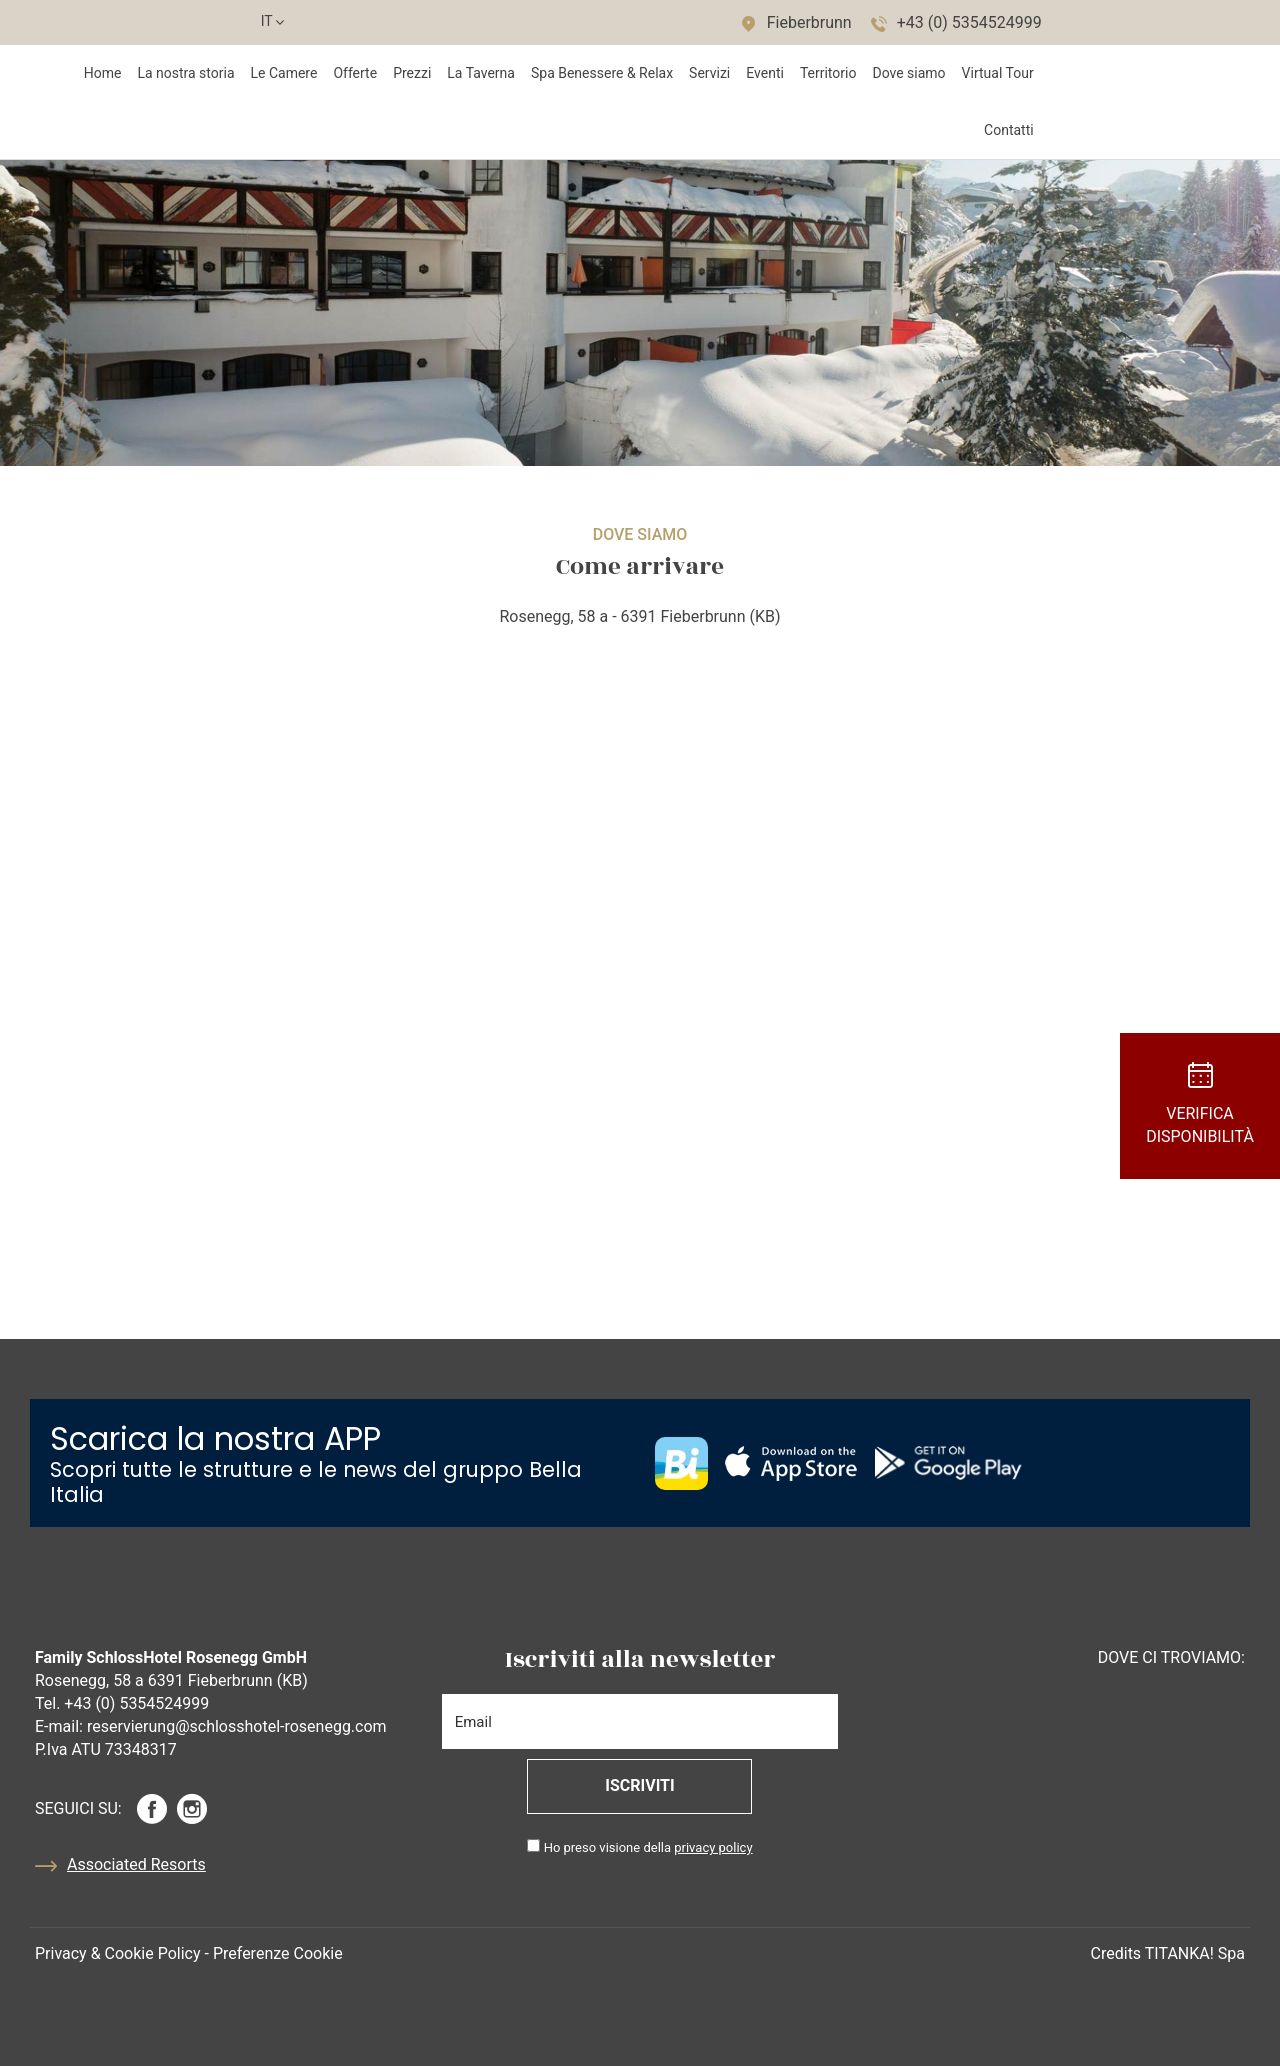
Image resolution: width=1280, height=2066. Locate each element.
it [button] (272, 26)
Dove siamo (908, 73)
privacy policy (713, 1847)
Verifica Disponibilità (1200, 1104)
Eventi (765, 73)
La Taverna (481, 73)
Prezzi (412, 73)
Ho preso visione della (648, 1847)
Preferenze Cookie (278, 1953)
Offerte (355, 73)
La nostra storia (185, 73)
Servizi (709, 73)
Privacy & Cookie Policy (118, 1953)
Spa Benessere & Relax (602, 73)
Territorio (828, 73)
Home (103, 73)
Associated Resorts (120, 1866)
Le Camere (284, 73)
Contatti (1009, 130)
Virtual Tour (998, 73)
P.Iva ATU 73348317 (106, 1749)
